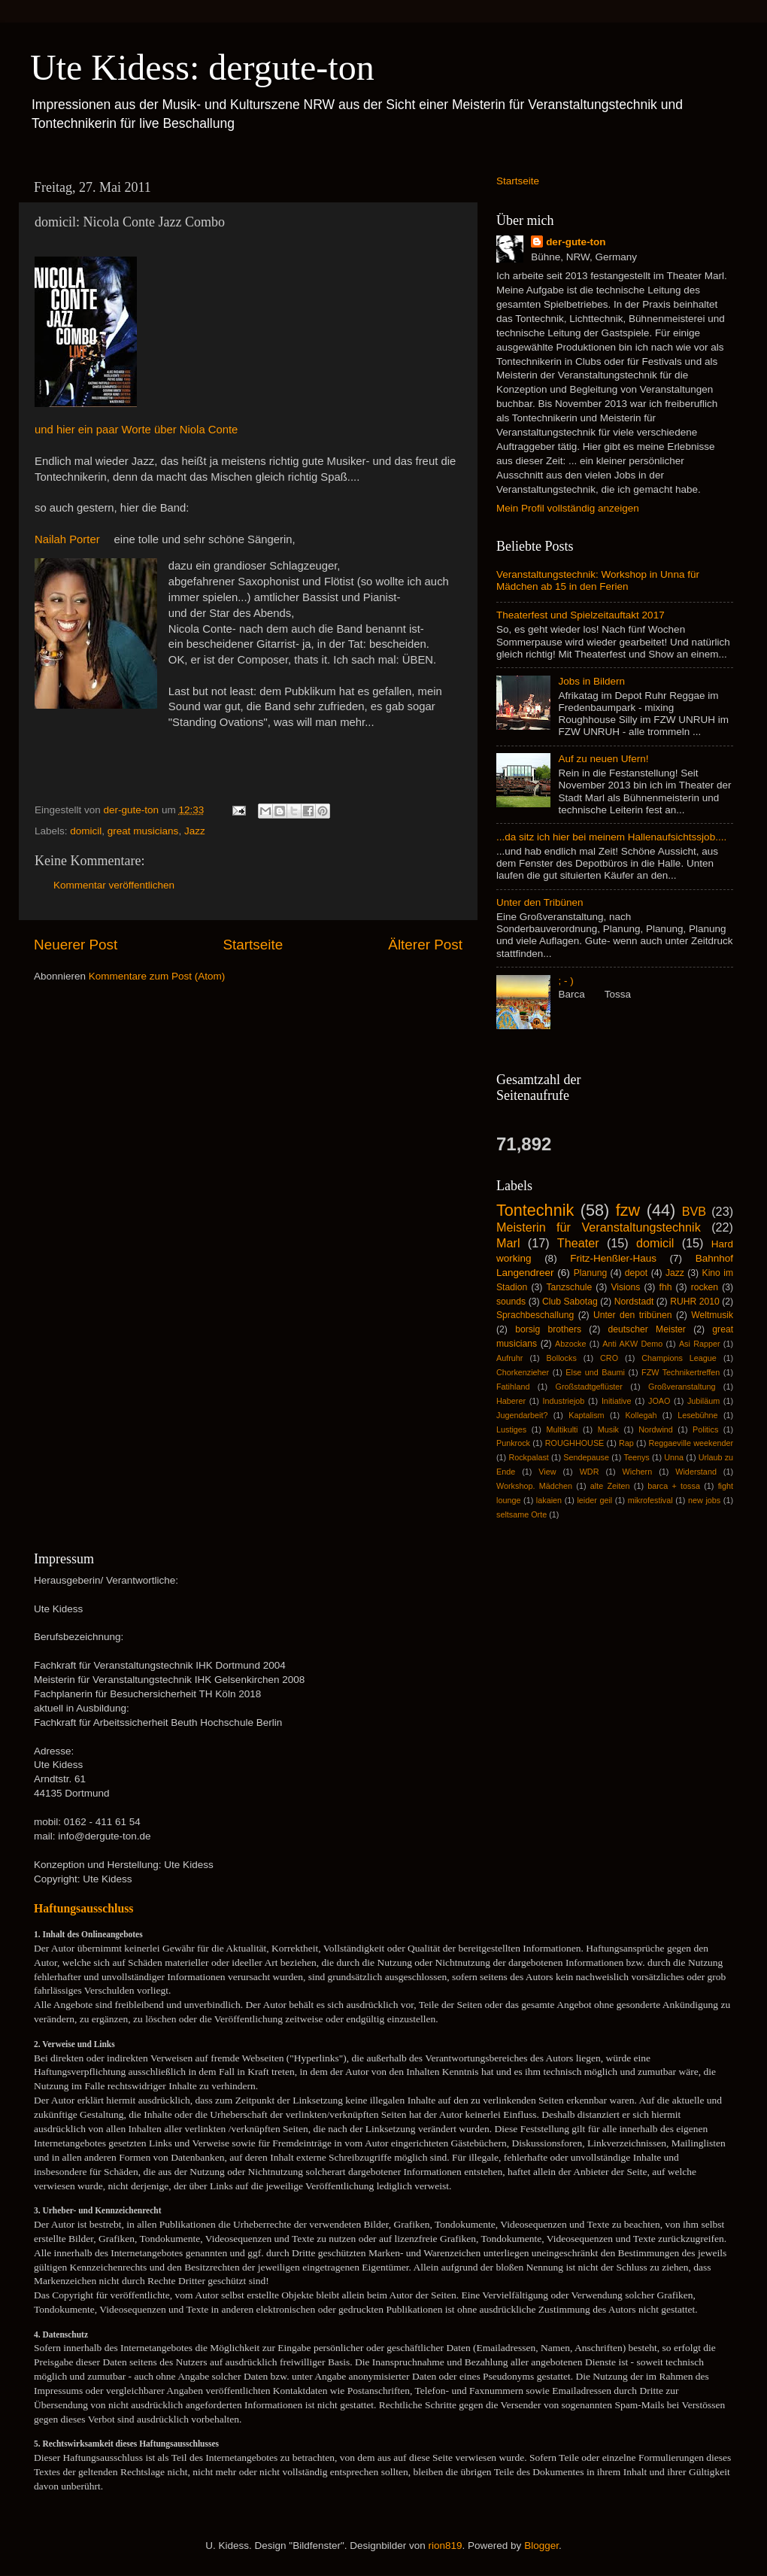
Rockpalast (528, 1457)
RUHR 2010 (695, 1301)
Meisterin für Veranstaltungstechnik (598, 1227)
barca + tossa (673, 1485)
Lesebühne (697, 1415)
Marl (508, 1243)
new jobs (704, 1500)
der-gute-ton (575, 242)
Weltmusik (712, 1315)
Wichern (638, 1471)
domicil (86, 831)
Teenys (637, 1457)
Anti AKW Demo (632, 1343)
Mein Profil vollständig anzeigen (567, 508)
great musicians (143, 831)
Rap (626, 1442)
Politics (705, 1429)
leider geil (594, 1500)
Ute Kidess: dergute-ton (202, 67)
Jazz (194, 831)
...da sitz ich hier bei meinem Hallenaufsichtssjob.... (611, 837)
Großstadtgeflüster (589, 1386)
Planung (591, 1273)
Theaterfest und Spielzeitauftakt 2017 (580, 615)
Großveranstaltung (681, 1386)
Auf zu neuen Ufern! (603, 758)
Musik (608, 1429)
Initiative (617, 1400)
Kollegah (640, 1415)
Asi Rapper (699, 1343)
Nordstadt (634, 1301)
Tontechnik (535, 1210)
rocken (704, 1287)
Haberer (511, 1400)
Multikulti (562, 1429)
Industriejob (564, 1400)
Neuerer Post (75, 944)
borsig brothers (548, 1329)
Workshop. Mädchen (534, 1485)
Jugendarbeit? (521, 1415)
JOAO (659, 1400)
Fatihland (512, 1386)
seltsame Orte (521, 1514)
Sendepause (586, 1457)
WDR (589, 1471)
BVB (694, 1211)
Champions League (679, 1357)
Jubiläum (703, 1400)
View (547, 1471)
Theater (578, 1243)
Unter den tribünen (632, 1315)
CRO (609, 1357)
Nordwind (655, 1429)
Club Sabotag (570, 1301)
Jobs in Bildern (591, 681)
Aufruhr (509, 1357)
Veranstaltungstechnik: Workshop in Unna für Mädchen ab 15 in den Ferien (597, 580)
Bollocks (562, 1357)
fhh (665, 1287)
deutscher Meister (646, 1329)
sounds (511, 1301)
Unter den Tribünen (540, 902)
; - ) (565, 980)
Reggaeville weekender (691, 1442)
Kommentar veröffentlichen (113, 885)
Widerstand (696, 1471)
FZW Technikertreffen (680, 1372)
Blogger (541, 2545)
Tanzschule (569, 1287)
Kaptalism (586, 1415)
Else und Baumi (595, 1372)
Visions (625, 1287)
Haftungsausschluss (83, 1908)
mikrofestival (650, 1500)
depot (636, 1273)
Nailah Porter (69, 539)
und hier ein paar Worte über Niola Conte (136, 430)
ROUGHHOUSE (575, 1442)
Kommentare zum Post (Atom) (157, 976)
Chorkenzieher (522, 1372)
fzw (628, 1210)
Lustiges (511, 1429)
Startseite (253, 944)
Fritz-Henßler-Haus (613, 1258)
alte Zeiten (610, 1485)
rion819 (445, 2545)
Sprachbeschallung (535, 1315)
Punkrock (513, 1442)
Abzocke (570, 1343)
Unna (674, 1457)
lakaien (549, 1500)
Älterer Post (425, 944)
